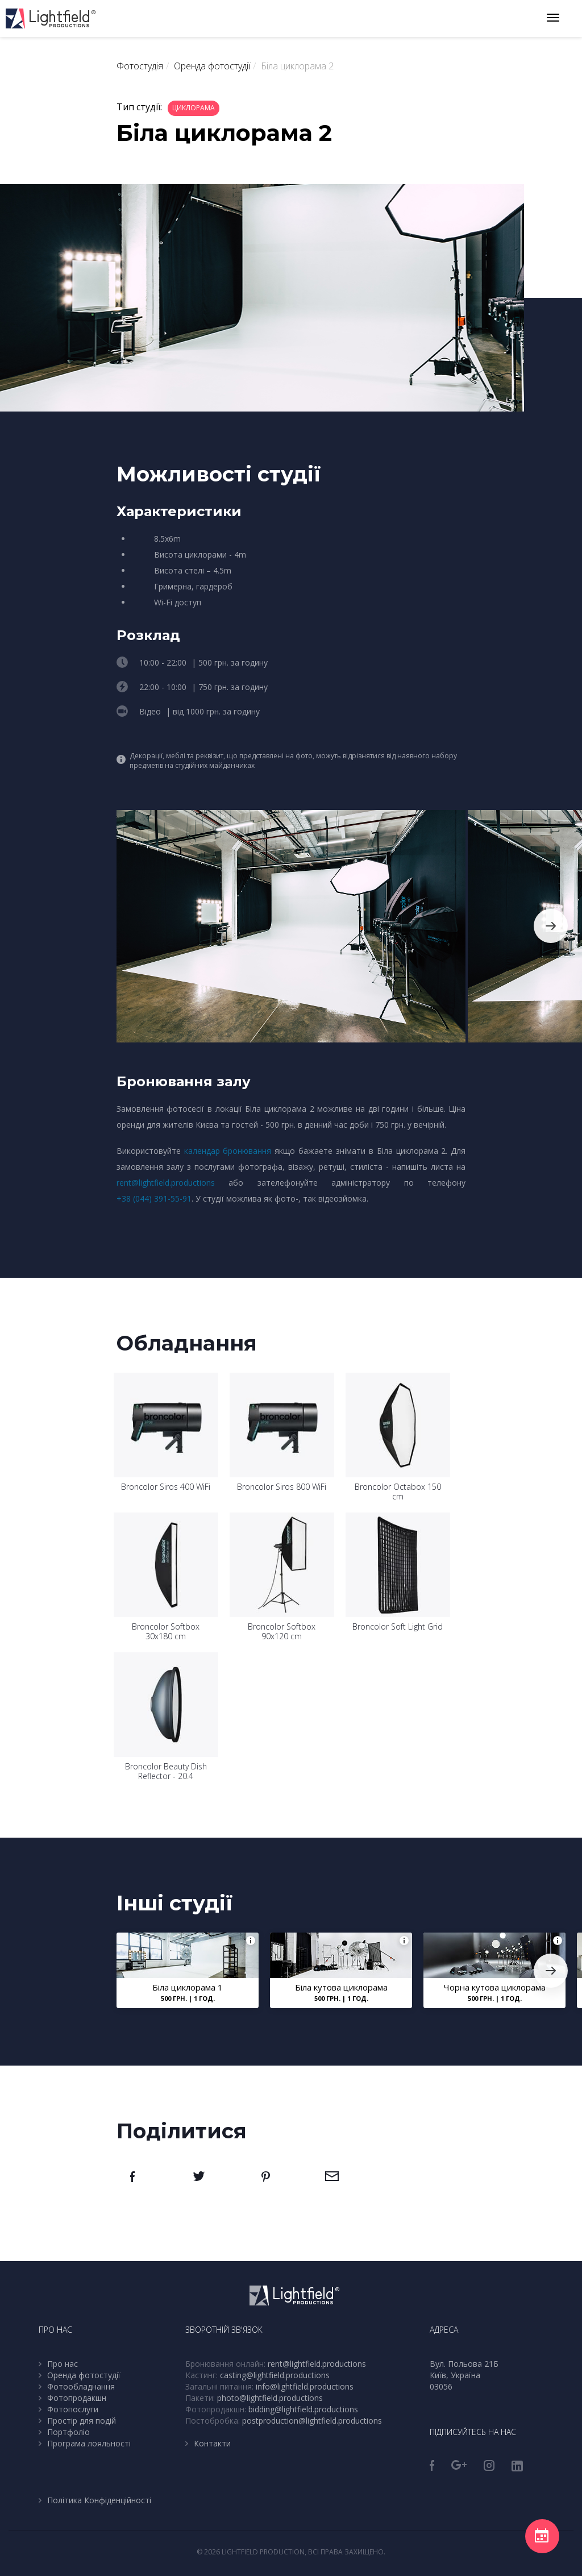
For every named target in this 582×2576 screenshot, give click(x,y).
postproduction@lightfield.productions (312, 2420)
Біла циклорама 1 (187, 1987)
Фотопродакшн (76, 2397)
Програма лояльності (89, 2443)
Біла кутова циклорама (340, 1987)
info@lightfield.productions (305, 2386)
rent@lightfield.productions (166, 1182)
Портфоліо (68, 2432)
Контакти (212, 2443)
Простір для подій (81, 2420)
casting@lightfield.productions (275, 2375)
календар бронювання (228, 1150)
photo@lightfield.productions (270, 2397)
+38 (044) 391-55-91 (154, 1198)
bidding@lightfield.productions (303, 2409)
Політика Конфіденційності (99, 2500)
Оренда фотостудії (83, 2375)
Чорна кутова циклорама (494, 1987)
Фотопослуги (72, 2409)
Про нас (62, 2363)
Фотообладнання (81, 2386)
